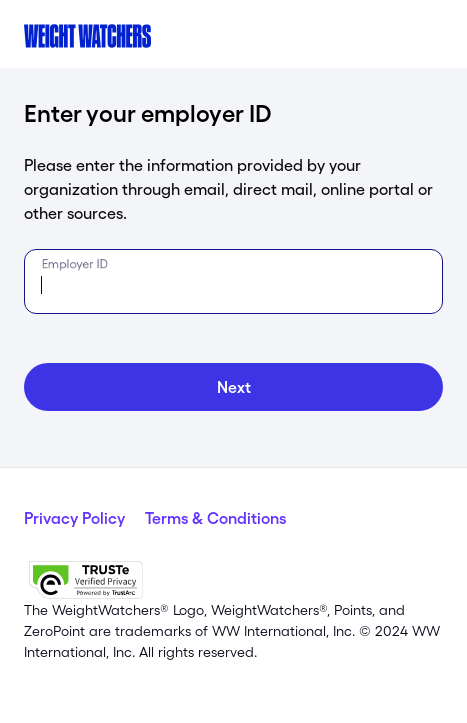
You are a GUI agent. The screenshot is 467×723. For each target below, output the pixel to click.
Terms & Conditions (215, 518)
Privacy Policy (74, 518)
